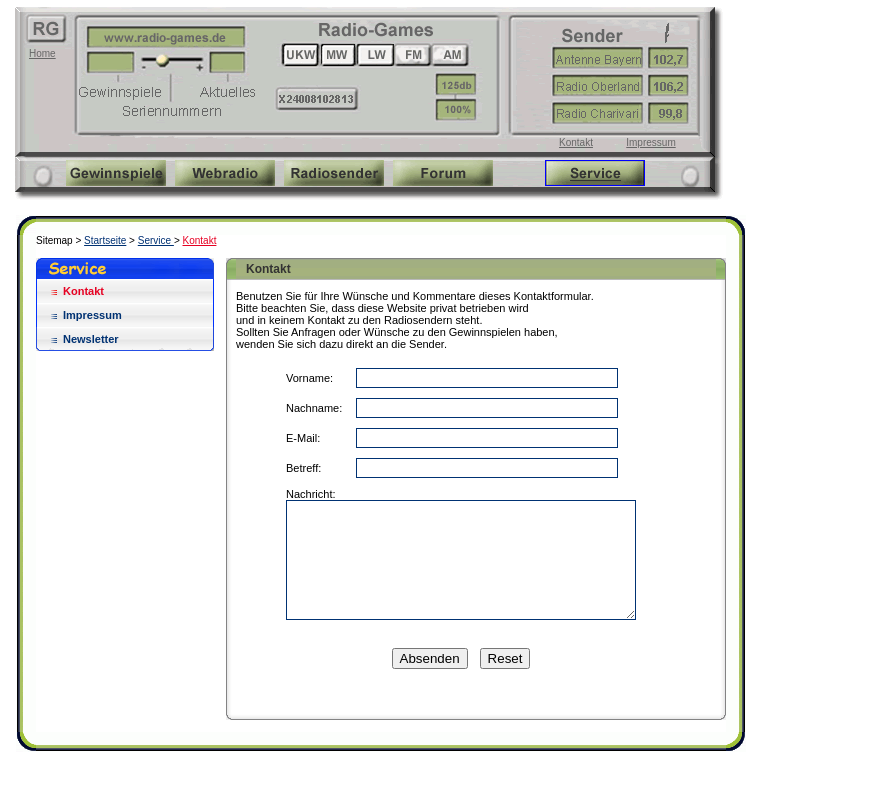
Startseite (105, 240)
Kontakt (576, 142)
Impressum (650, 142)
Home (42, 53)
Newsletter (91, 339)
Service (156, 240)
